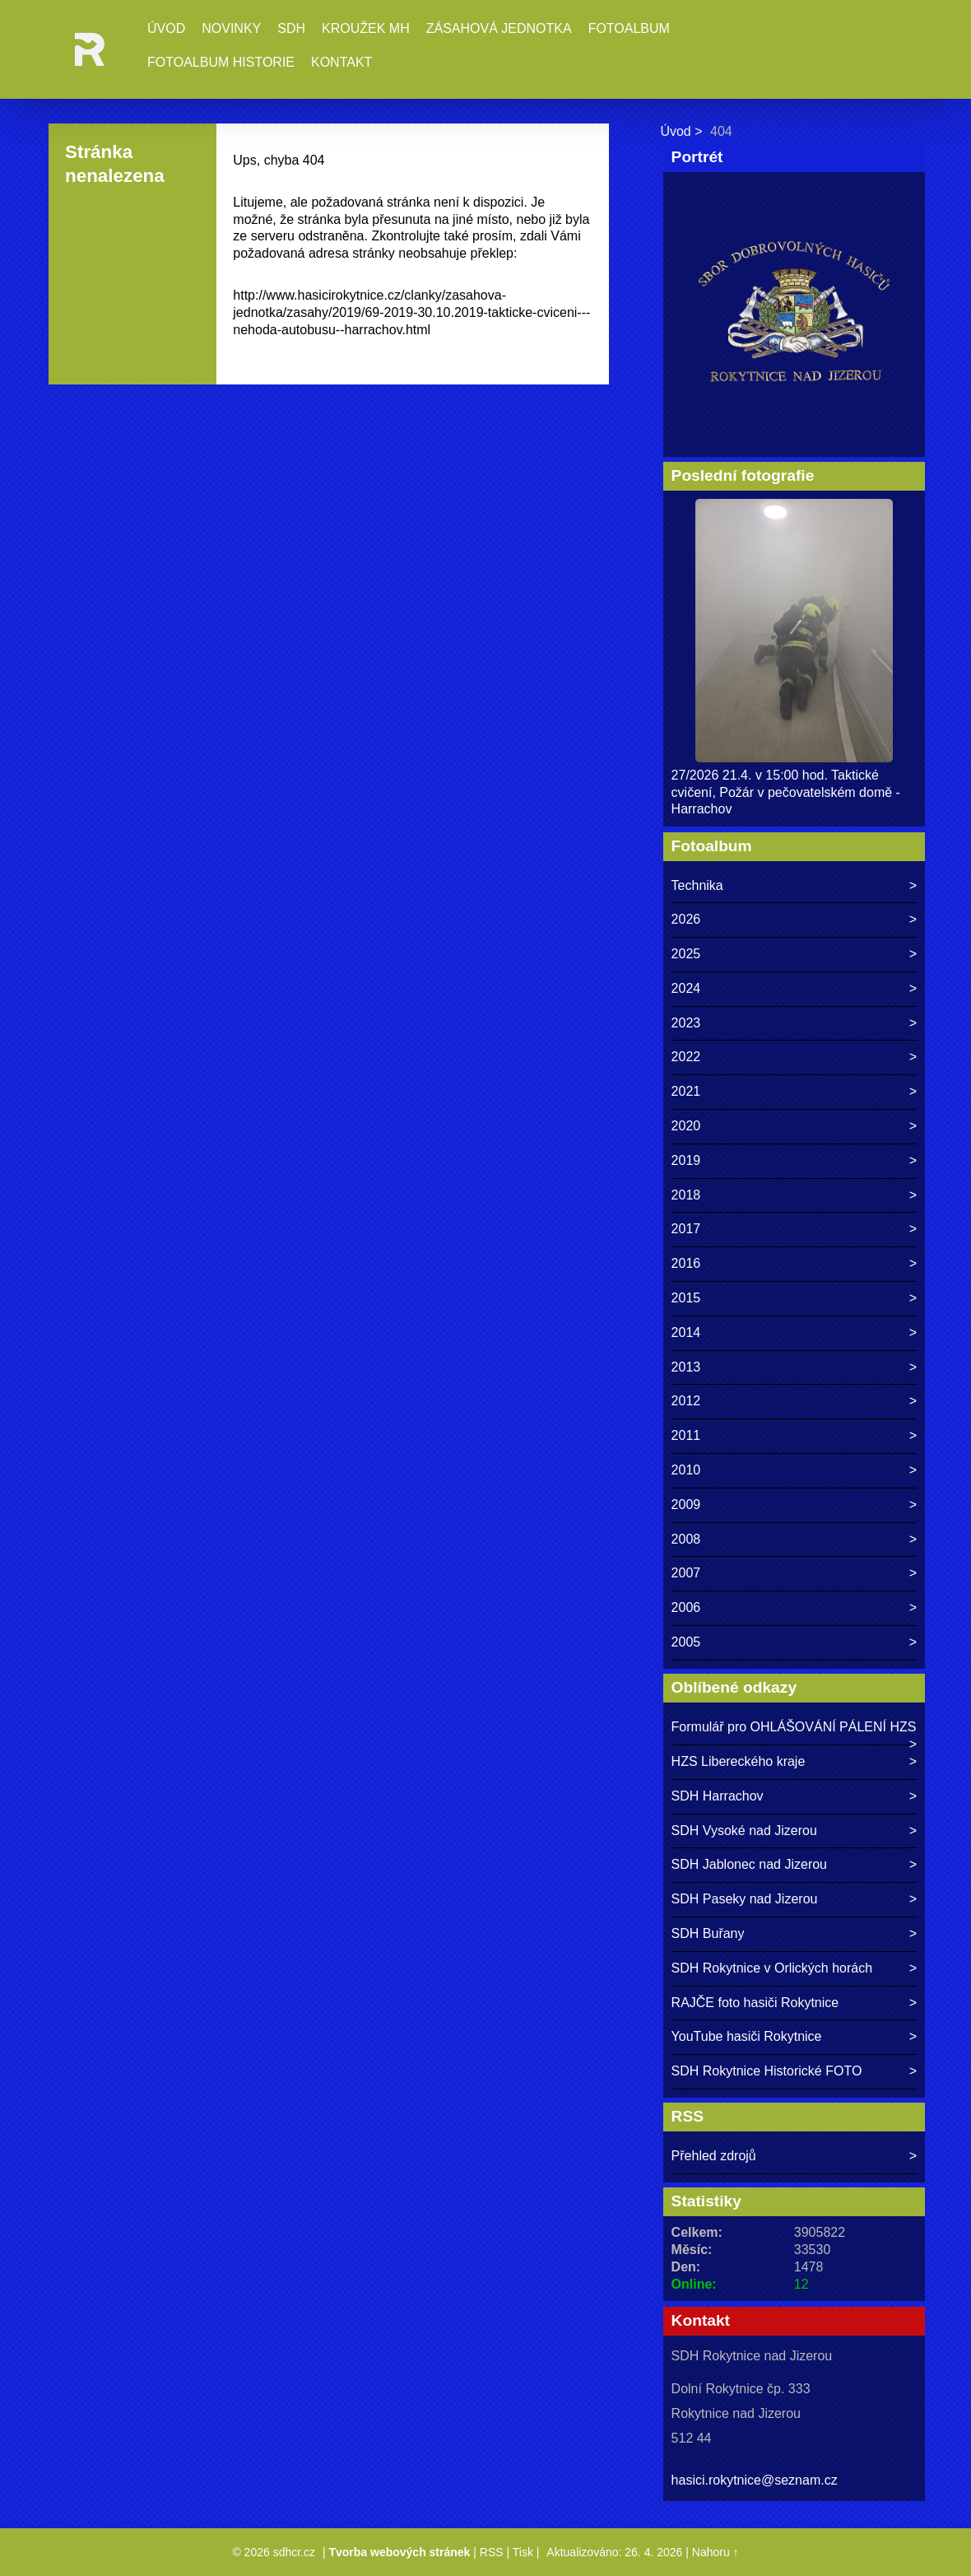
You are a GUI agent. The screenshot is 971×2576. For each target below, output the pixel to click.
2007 (686, 1573)
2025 (686, 954)
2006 (686, 1607)
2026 (686, 919)
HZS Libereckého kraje (738, 1761)
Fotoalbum (629, 28)
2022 (686, 1057)
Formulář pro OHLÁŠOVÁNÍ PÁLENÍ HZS (794, 1727)
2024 (686, 988)
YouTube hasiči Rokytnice (746, 2036)
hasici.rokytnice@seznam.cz (754, 2480)
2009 (686, 1505)
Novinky (231, 28)
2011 (686, 1435)
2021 (686, 1091)
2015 (686, 1298)
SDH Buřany (708, 1933)
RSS (492, 2552)
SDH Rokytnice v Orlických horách (772, 1968)
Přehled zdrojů (713, 2156)
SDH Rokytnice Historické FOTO (766, 2071)
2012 (686, 1401)
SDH (291, 28)
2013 (686, 1367)
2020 (686, 1126)
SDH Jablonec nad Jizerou (749, 1864)
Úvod (166, 28)
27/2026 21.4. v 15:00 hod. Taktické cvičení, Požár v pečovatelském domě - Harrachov (785, 792)
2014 (686, 1332)
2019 (686, 1160)
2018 (686, 1195)
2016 (686, 1263)
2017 (686, 1229)
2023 (686, 1023)
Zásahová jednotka (499, 28)
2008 (686, 1539)
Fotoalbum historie (221, 62)
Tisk (523, 2552)
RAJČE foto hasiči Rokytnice (755, 2003)
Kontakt (341, 62)
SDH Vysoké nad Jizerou (744, 1831)
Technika (697, 885)
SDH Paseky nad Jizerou (744, 1899)
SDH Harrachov (717, 1796)
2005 (686, 1642)
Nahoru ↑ (715, 2552)
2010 (686, 1470)
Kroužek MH (366, 28)
